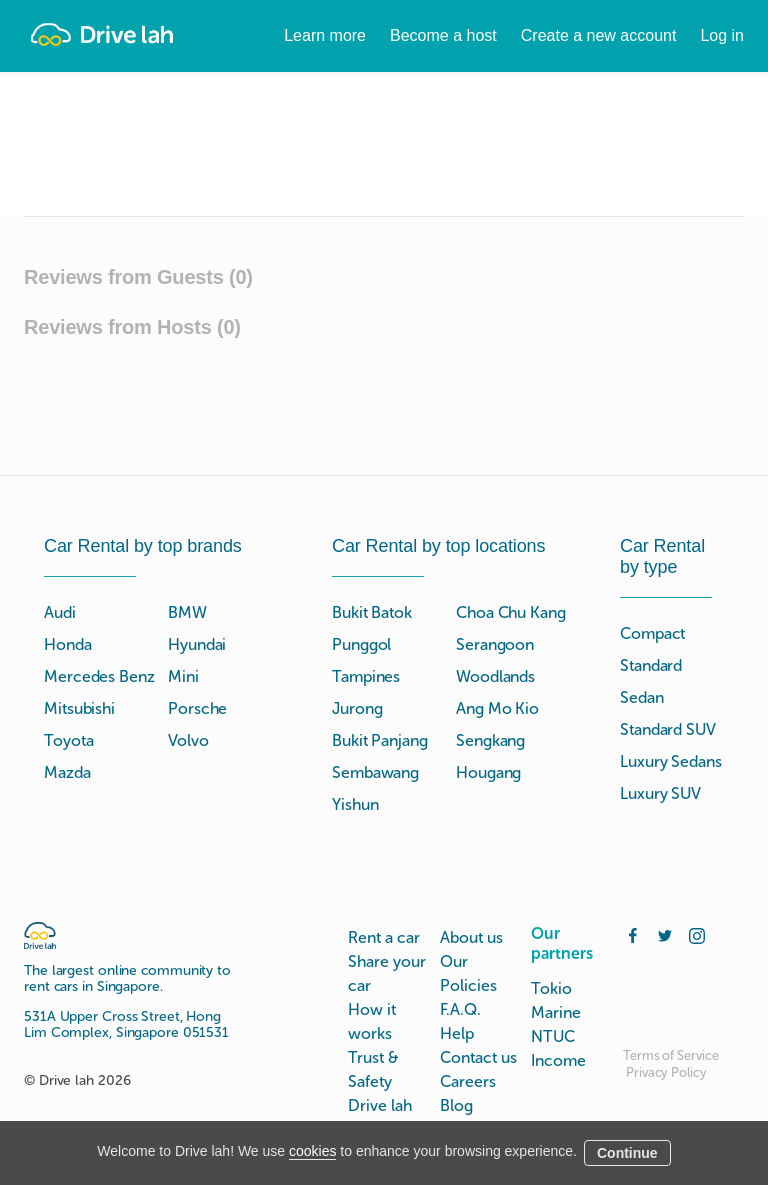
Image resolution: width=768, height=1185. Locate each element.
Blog (456, 1105)
